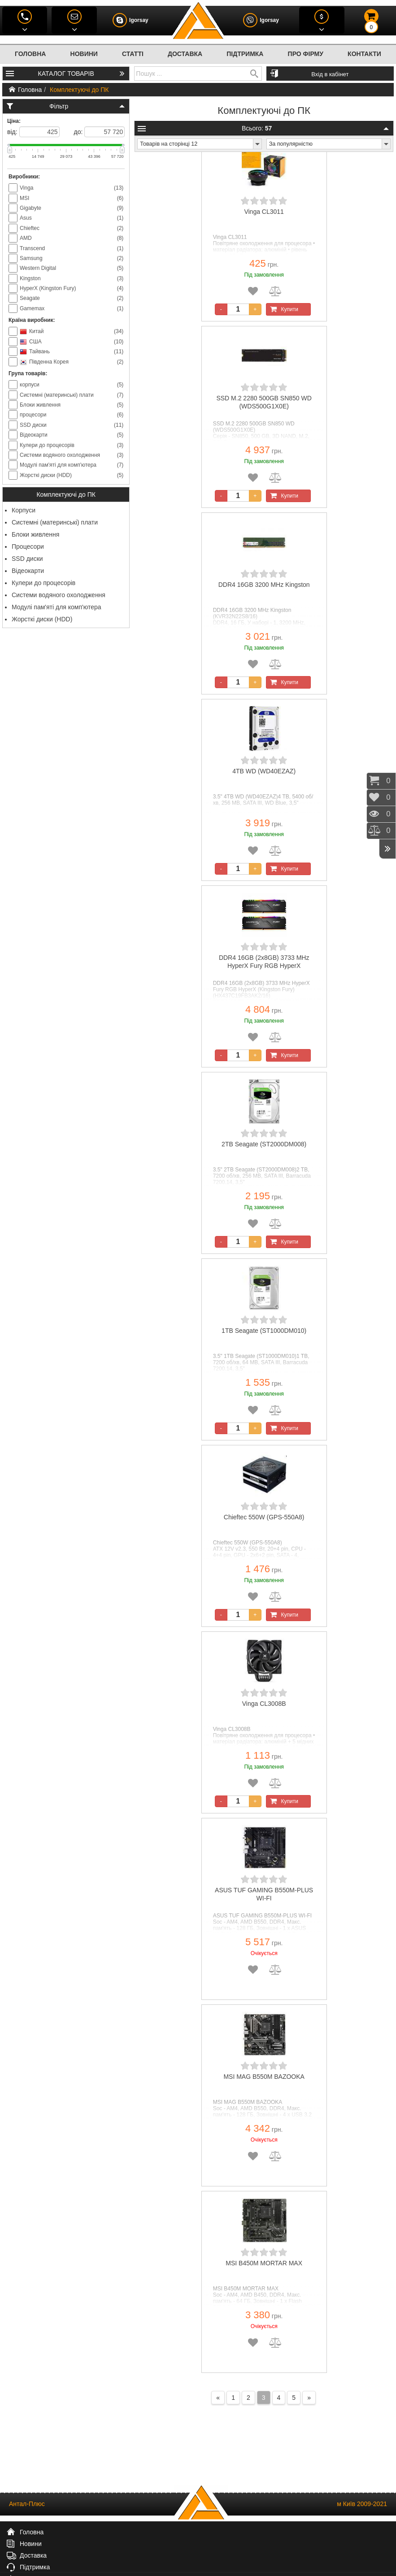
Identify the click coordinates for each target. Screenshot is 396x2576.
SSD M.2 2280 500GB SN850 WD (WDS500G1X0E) (263, 402)
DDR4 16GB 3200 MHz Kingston (264, 584)
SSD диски (27, 558)
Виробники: (24, 176)
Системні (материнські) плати (55, 522)
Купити (282, 309)
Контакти (364, 53)
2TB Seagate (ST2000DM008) (264, 1144)
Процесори (28, 546)
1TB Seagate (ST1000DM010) (264, 1330)
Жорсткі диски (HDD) (42, 619)
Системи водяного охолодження (58, 594)
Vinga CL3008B (264, 1703)
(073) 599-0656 (55, 2560)
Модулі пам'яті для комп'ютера (56, 607)
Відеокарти (28, 570)
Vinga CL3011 (263, 211)
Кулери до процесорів (43, 582)
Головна (30, 53)
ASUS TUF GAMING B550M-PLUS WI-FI (264, 1894)
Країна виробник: (32, 320)
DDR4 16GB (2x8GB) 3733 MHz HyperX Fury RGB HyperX (264, 961)
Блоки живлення (35, 534)
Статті (133, 53)
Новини (84, 53)
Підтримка (244, 53)
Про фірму (305, 53)
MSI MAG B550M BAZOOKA (264, 2076)
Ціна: (14, 121)
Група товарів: (28, 373)
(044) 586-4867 (72, 2551)
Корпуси (23, 510)
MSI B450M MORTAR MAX (264, 2263)
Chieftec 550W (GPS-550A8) (264, 1517)
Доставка (185, 53)
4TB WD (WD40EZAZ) (264, 771)
